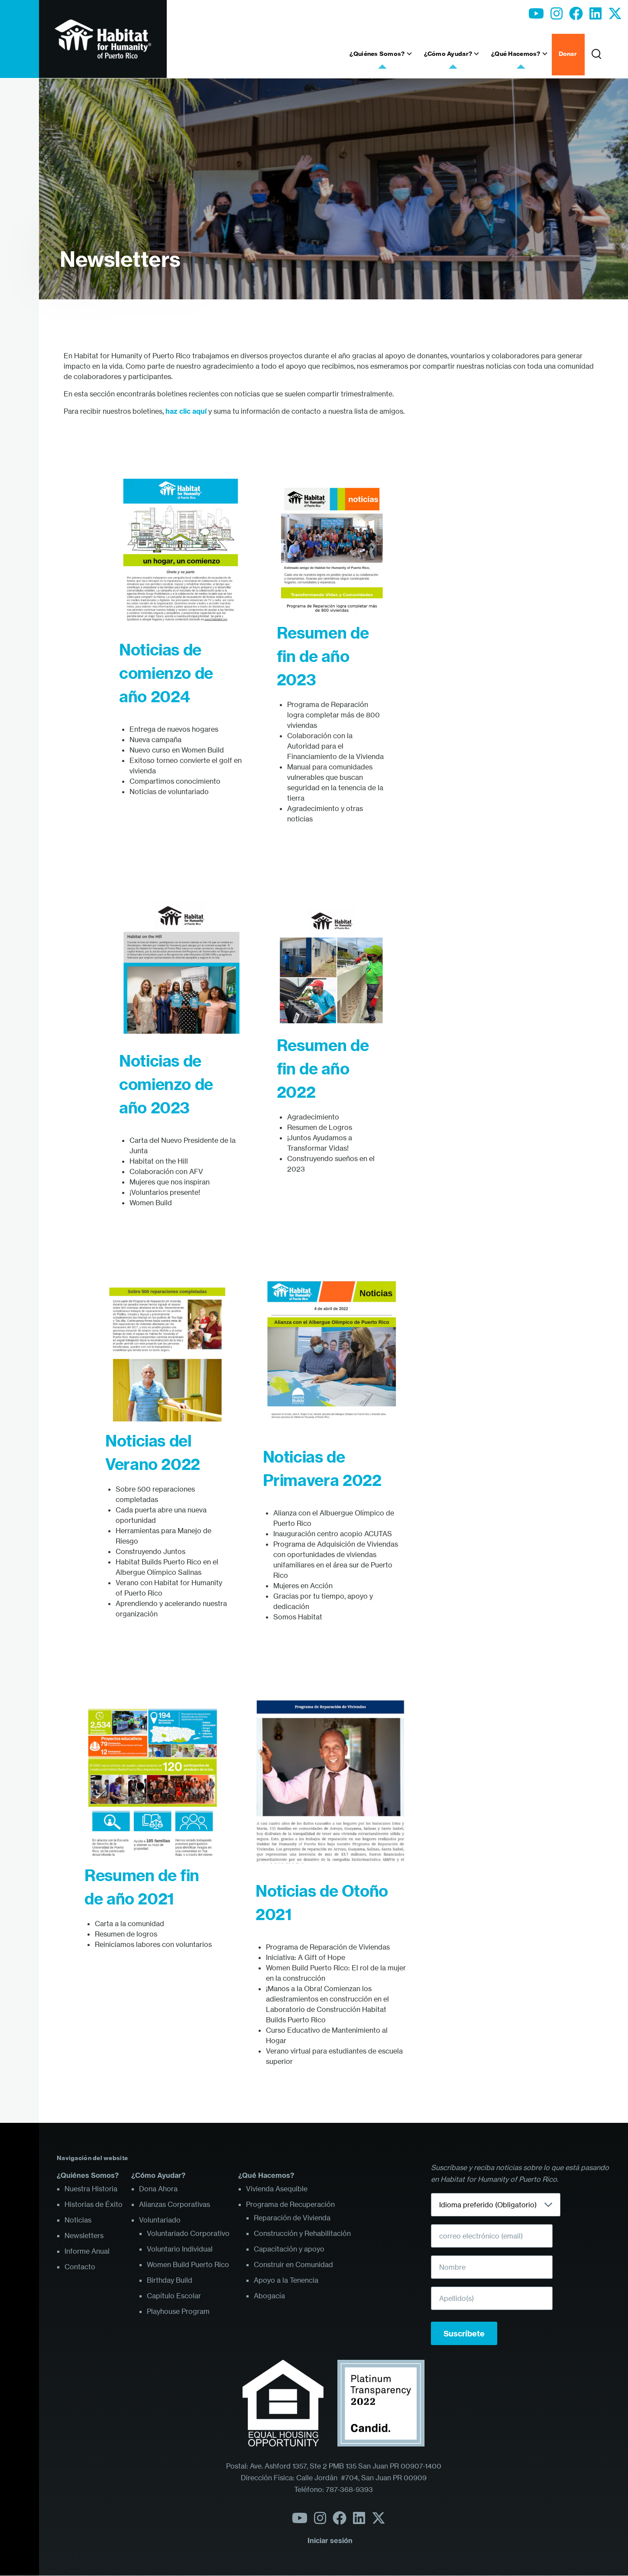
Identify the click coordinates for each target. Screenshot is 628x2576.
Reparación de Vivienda (292, 2217)
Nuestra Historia (91, 2188)
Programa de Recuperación (290, 2204)
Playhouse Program (178, 2311)
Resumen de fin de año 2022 (323, 1068)
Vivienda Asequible (277, 2188)
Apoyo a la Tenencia (286, 2280)
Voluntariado (160, 2220)
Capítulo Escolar (174, 2295)
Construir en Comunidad (293, 2264)
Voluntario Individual (180, 2249)
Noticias (78, 2220)
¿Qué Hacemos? (266, 2175)
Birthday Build (169, 2280)
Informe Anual (87, 2251)
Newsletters (120, 259)
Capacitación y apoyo (289, 2249)
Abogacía (269, 2295)
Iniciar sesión (330, 2540)
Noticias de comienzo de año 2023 (166, 1084)
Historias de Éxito (94, 2204)
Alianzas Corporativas (174, 2204)
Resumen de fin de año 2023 (323, 656)
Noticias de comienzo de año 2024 (166, 673)
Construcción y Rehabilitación (302, 2233)
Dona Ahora (158, 2188)
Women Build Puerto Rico (188, 2264)
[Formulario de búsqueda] (596, 54)
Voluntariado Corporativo (188, 2233)
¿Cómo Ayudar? (158, 2175)
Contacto (80, 2266)
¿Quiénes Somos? (88, 2175)
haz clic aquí (186, 411)
